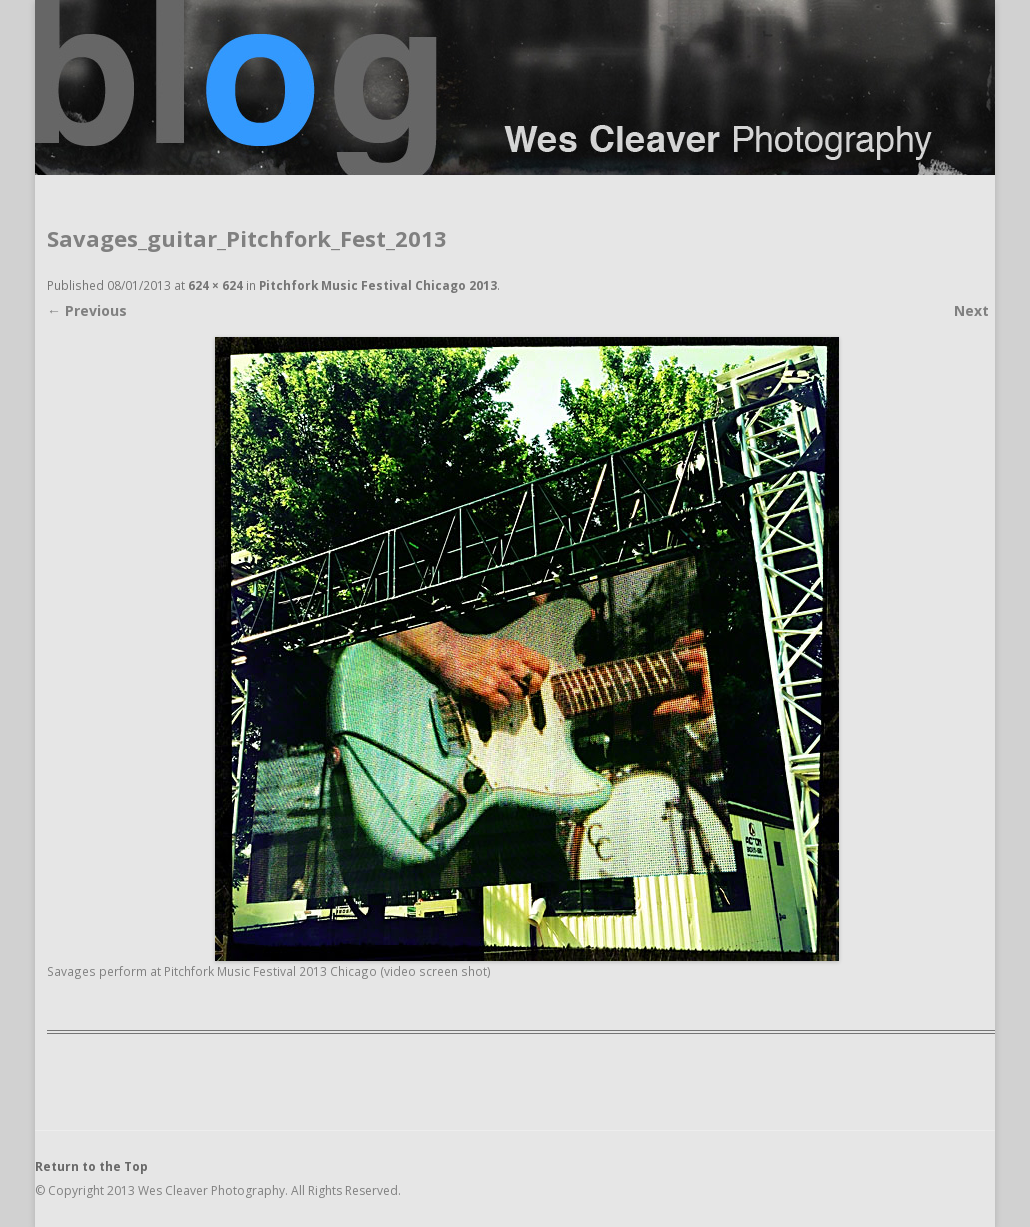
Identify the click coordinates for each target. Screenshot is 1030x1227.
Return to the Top (91, 1166)
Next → (980, 310)
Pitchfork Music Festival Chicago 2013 (378, 285)
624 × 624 (215, 285)
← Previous (87, 310)
